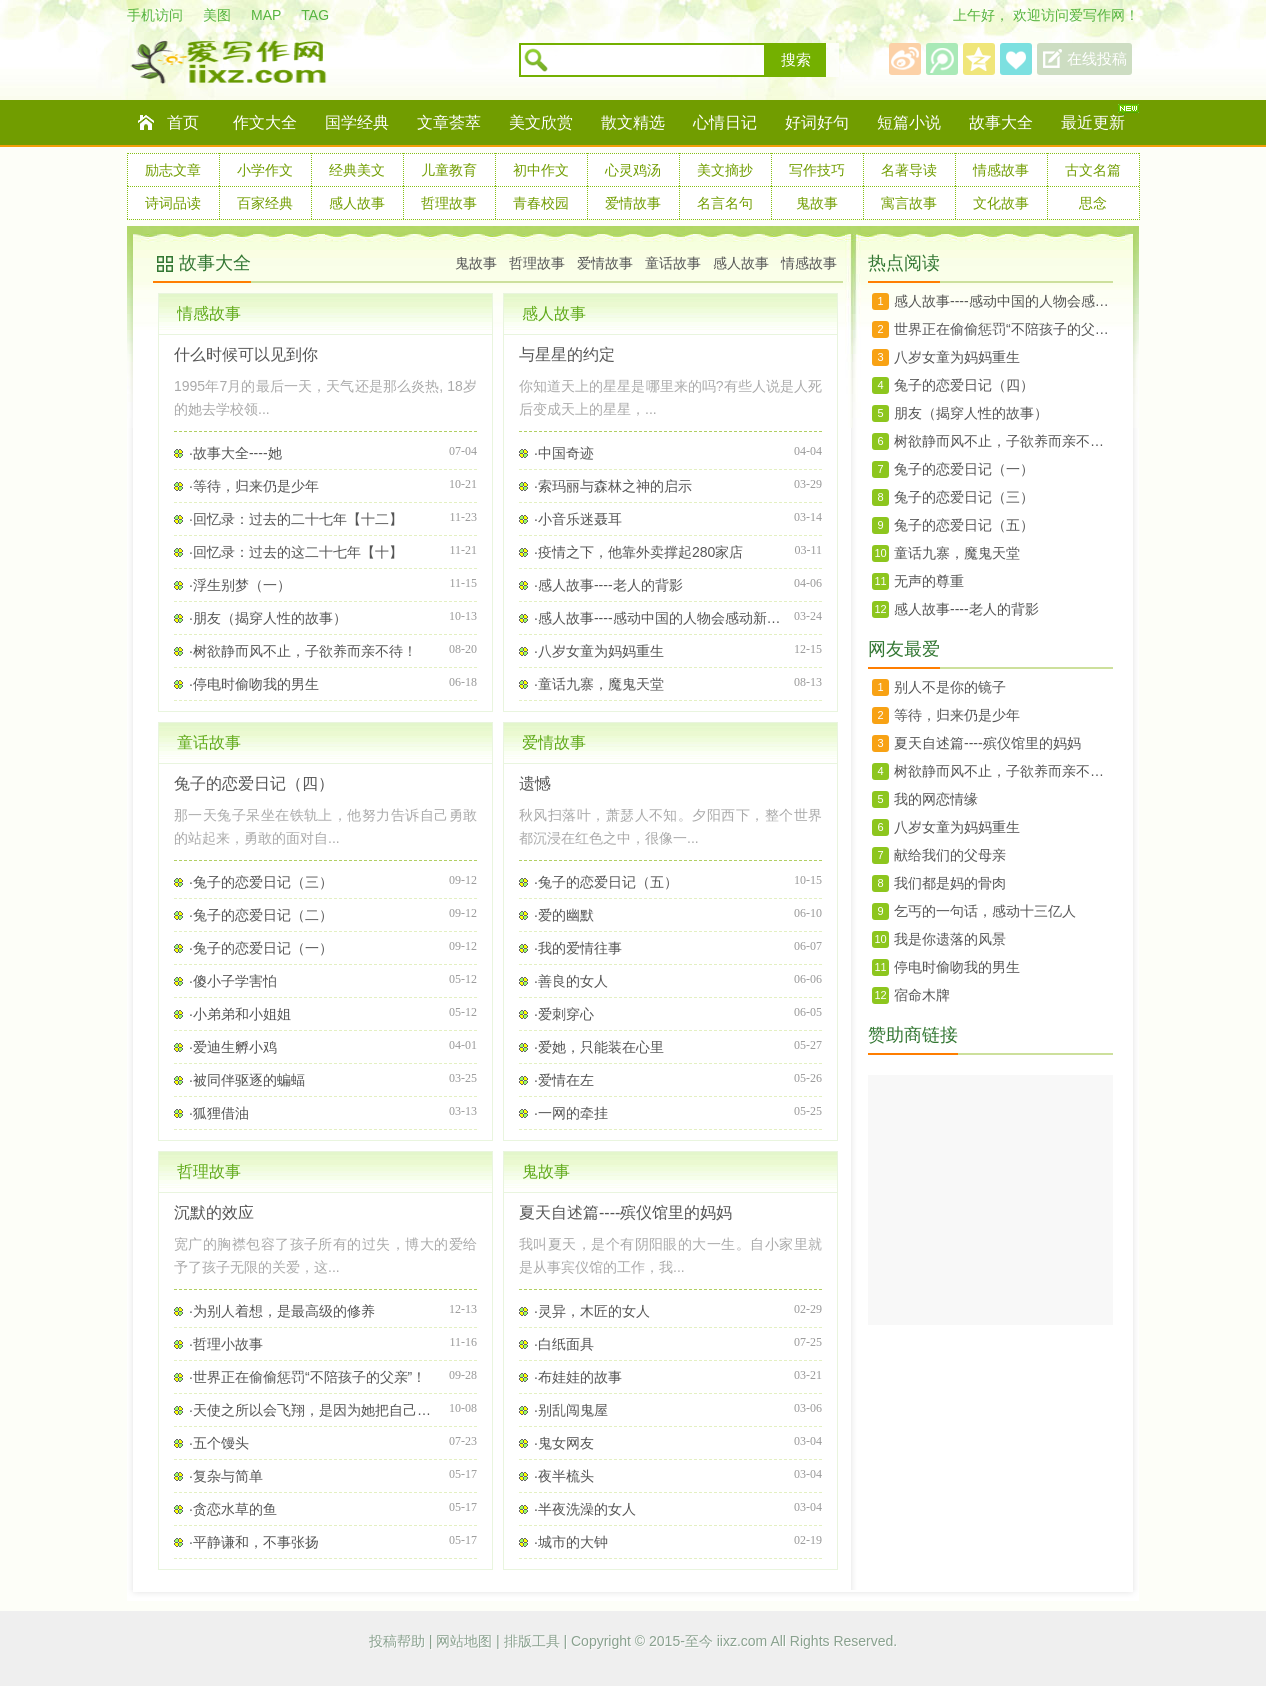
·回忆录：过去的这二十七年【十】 (296, 552)
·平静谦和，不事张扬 (254, 1542)
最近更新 (1093, 122)
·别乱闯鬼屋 (571, 1410)
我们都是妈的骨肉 (950, 883)
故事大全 (1001, 122)
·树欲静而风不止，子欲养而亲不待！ (303, 651)
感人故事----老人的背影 (966, 609)
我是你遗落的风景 (950, 939)
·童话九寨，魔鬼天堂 (599, 684)
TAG (315, 15)
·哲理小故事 (226, 1344)
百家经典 (265, 203)
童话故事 (673, 263)
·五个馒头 (219, 1443)
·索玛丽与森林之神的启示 (613, 486)
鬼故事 (817, 203)
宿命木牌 (922, 995)
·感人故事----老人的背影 (608, 585)
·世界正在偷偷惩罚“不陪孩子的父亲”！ (307, 1377)
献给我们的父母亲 (950, 855)
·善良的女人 (571, 981)
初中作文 (541, 170)
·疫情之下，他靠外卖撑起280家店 (638, 552)
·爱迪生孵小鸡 (233, 1047)
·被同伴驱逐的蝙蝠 (247, 1080)
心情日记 (725, 122)
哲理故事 (449, 203)
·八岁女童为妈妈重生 (599, 651)
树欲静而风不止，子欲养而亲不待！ (1003, 441)
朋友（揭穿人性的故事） (971, 413)
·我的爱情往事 (578, 948)
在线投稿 (1097, 59)
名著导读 (909, 170)
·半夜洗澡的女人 (585, 1509)
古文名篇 (1093, 170)
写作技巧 (817, 170)
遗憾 (535, 783)
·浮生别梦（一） (240, 585)
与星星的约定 (567, 354)
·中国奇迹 (564, 453)
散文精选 (633, 122)
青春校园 (541, 203)
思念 (1093, 203)
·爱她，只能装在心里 (599, 1047)
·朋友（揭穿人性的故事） (268, 618)
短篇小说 (909, 122)
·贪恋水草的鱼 (233, 1509)
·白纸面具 (564, 1344)
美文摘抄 (725, 170)
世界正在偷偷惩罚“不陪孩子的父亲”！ (1003, 329)
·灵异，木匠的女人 (592, 1311)
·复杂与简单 (226, 1476)
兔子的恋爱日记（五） (964, 525)
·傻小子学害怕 (233, 981)
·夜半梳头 (564, 1476)
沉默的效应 (214, 1212)
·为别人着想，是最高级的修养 (282, 1311)
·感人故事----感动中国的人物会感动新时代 (659, 618)
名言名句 (725, 203)
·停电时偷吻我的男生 (254, 684)
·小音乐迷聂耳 (578, 519)
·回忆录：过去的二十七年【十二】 (296, 519)
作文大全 (265, 122)
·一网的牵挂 (571, 1113)
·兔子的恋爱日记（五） (606, 882)
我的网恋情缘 (936, 799)
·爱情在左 (564, 1080)
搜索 (796, 60)
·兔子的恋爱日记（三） (261, 882)
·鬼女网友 (564, 1443)
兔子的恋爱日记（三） (964, 497)
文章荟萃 (449, 122)
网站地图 (466, 1641)
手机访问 (155, 15)
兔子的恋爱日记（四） (254, 783)
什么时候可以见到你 (246, 354)
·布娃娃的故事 (578, 1377)
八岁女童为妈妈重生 (957, 357)
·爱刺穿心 (564, 1014)
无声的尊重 (929, 581)
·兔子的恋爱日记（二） (261, 915)
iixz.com (742, 1641)
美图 (217, 15)
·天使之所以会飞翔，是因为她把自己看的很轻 (314, 1410)
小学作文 (265, 170)
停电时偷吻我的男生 (957, 967)
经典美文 (357, 170)
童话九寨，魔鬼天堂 (957, 553)
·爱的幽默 (564, 915)
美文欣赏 (541, 122)
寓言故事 (909, 203)
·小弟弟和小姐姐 (240, 1014)
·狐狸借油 (219, 1113)
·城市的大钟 (571, 1542)
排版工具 (534, 1641)
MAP (266, 15)
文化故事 (1001, 203)
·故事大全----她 (235, 453)
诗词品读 (173, 203)
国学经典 (357, 122)
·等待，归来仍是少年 (254, 486)
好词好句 (817, 122)
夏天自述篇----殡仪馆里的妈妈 (625, 1212)
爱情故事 (633, 203)
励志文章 (173, 170)
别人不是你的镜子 (950, 687)
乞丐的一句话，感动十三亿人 (985, 911)
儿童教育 (449, 170)
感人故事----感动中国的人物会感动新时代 (1003, 301)
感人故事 (357, 203)
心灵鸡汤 (633, 170)
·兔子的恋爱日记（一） (261, 948)
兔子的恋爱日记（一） (964, 469)
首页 (183, 122)
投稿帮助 (399, 1641)
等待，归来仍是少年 (957, 715)
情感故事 (1001, 170)
